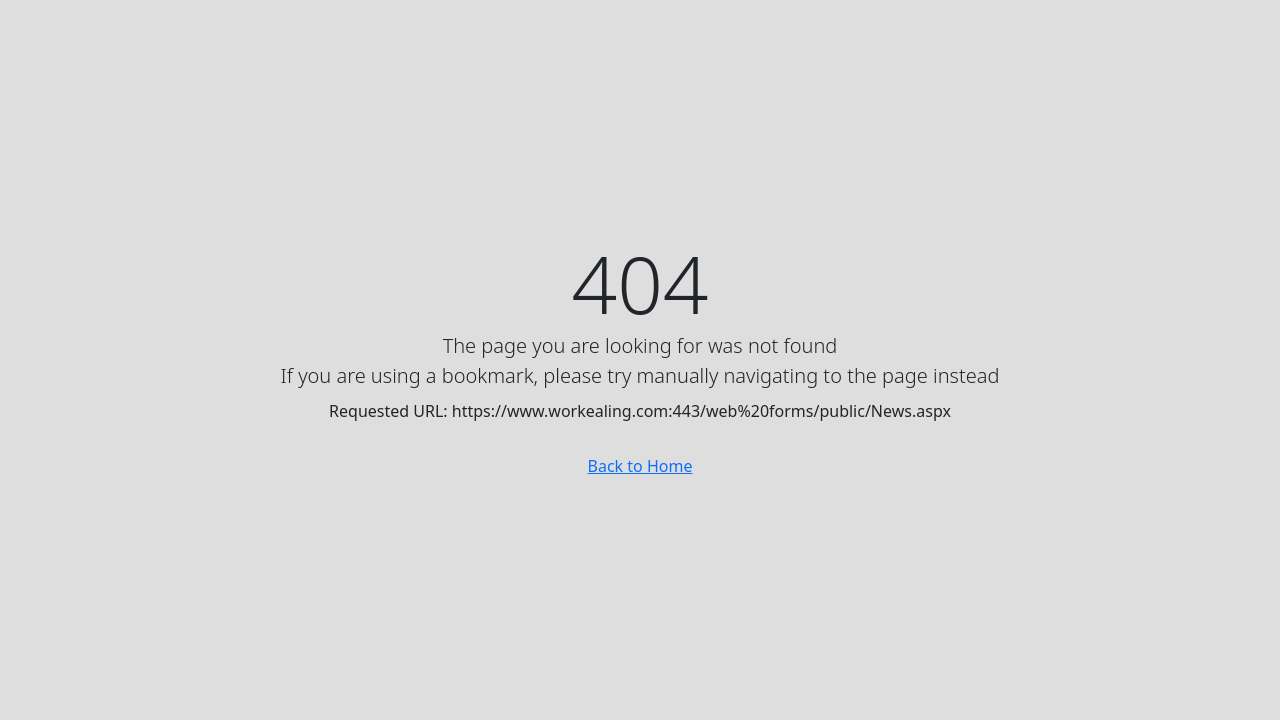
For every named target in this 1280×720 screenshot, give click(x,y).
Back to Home (640, 466)
